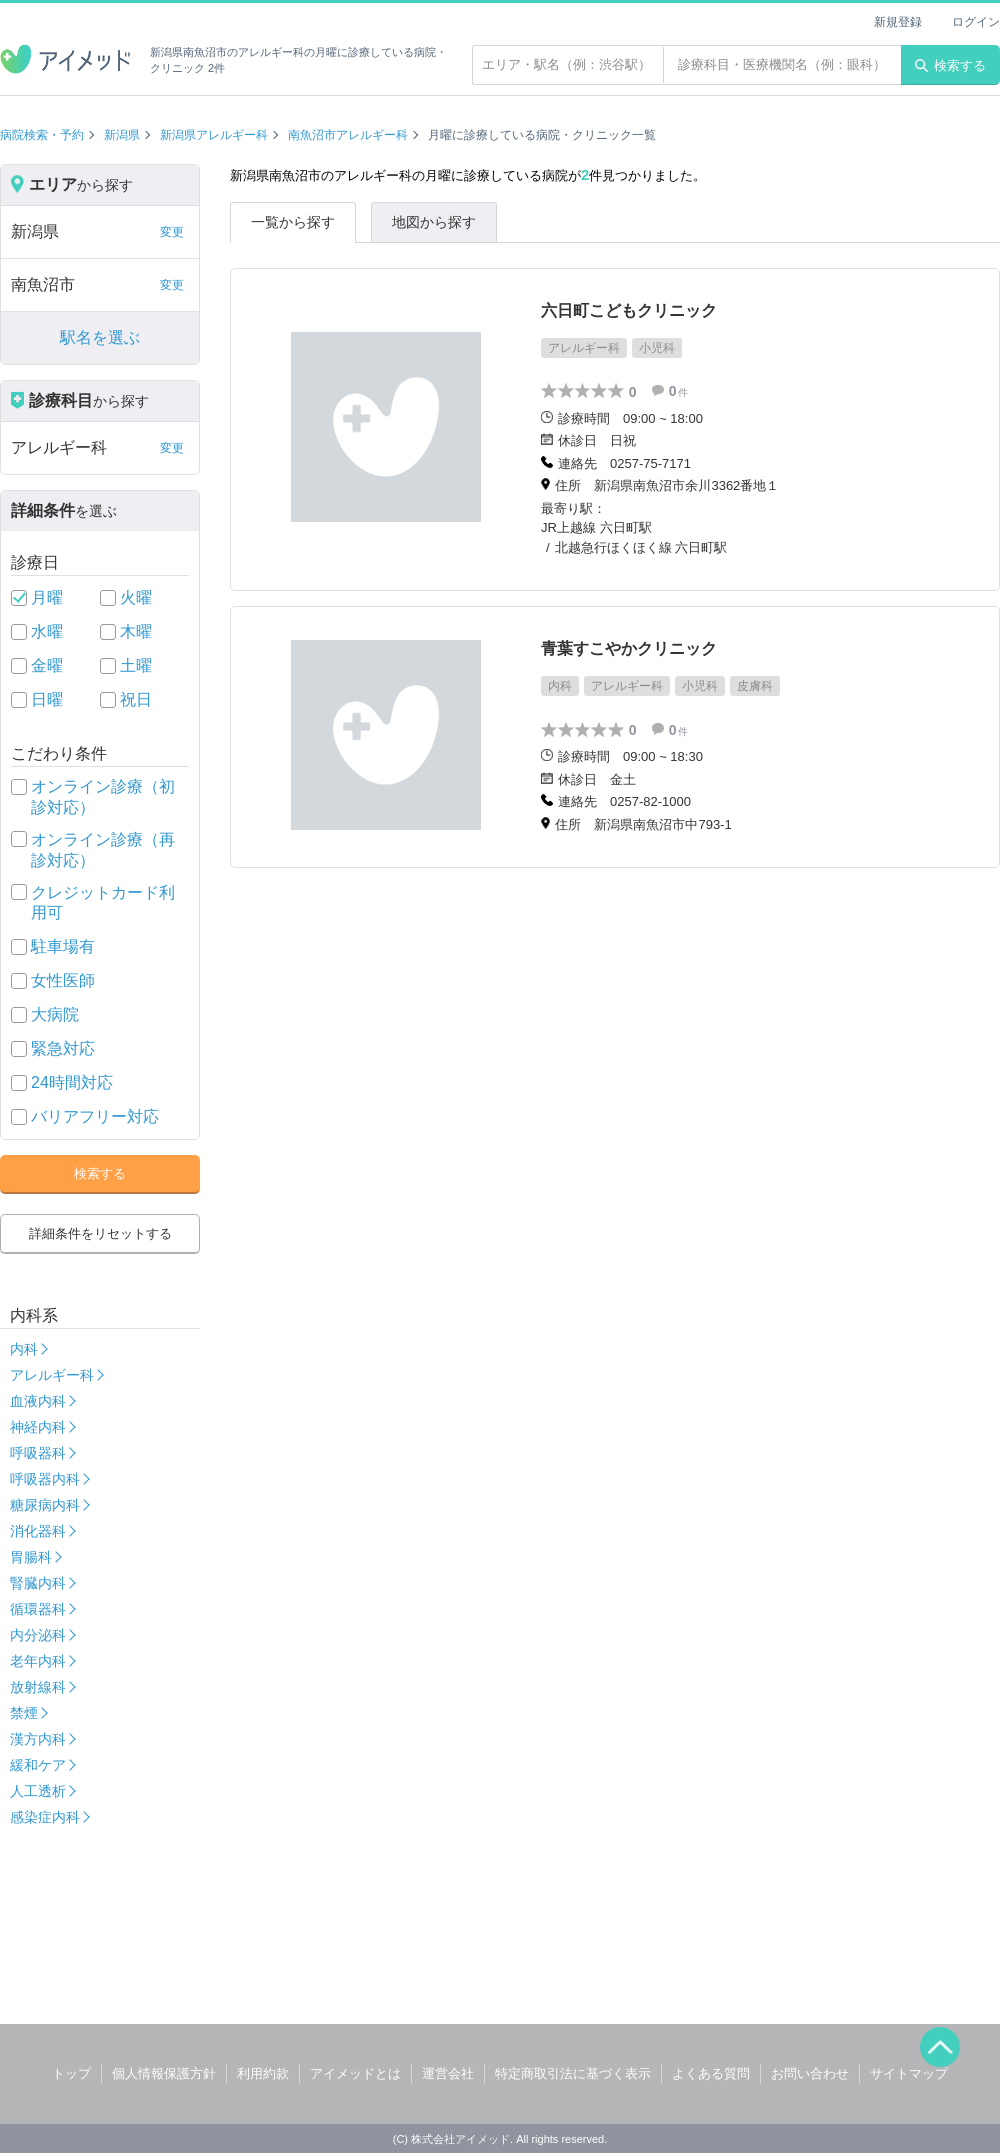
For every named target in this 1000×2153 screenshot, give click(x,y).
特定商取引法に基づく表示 (573, 2073)
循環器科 (38, 1609)
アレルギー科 (52, 1375)
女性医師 (63, 980)
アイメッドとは (355, 2073)
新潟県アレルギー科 (214, 135)
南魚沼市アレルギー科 (348, 135)
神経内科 (38, 1427)
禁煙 (24, 1713)
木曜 (136, 631)
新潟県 (122, 135)
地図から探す (434, 222)
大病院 (55, 1014)
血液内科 (38, 1401)
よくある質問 (711, 2073)
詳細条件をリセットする (100, 1233)
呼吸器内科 (45, 1479)
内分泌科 (38, 1635)
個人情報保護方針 (164, 2073)
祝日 (136, 699)
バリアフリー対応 (95, 1116)
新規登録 (898, 22)
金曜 (47, 665)
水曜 (47, 631)
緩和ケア (38, 1765)
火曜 (136, 597)
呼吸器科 (38, 1453)
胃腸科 (31, 1557)
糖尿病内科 (45, 1505)
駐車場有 (63, 946)
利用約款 (263, 2073)
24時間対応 (72, 1082)
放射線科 (38, 1687)
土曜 (136, 665)
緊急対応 (63, 1048)
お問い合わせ (810, 2073)
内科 (24, 1349)
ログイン (976, 22)
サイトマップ (909, 2073)
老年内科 (38, 1661)
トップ (71, 2073)
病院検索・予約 (42, 135)
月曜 (47, 597)
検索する (950, 65)
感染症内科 (45, 1817)
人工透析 (38, 1791)
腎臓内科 (38, 1583)
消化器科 (38, 1531)
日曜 (47, 699)
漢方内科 (38, 1739)
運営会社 (448, 2073)
